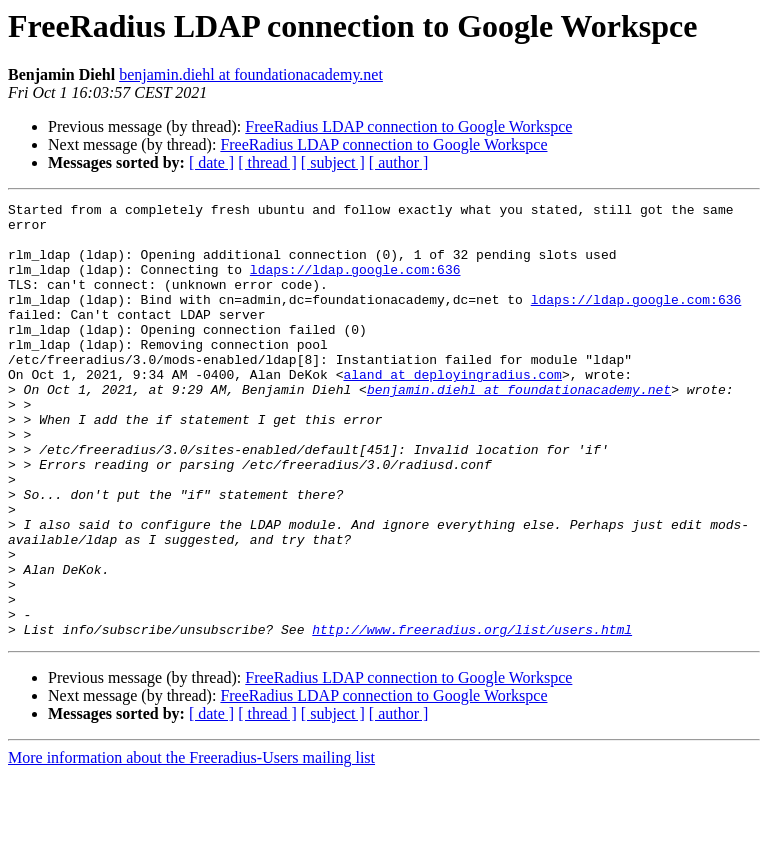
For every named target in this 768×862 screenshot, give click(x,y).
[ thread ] (267, 162)
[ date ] (211, 162)
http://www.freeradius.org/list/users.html (472, 716)
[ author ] (399, 162)
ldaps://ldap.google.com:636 (355, 284)
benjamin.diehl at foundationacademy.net (251, 74)
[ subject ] (333, 162)
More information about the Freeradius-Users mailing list (191, 844)
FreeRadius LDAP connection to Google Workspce (408, 126)
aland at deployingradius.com (452, 410)
